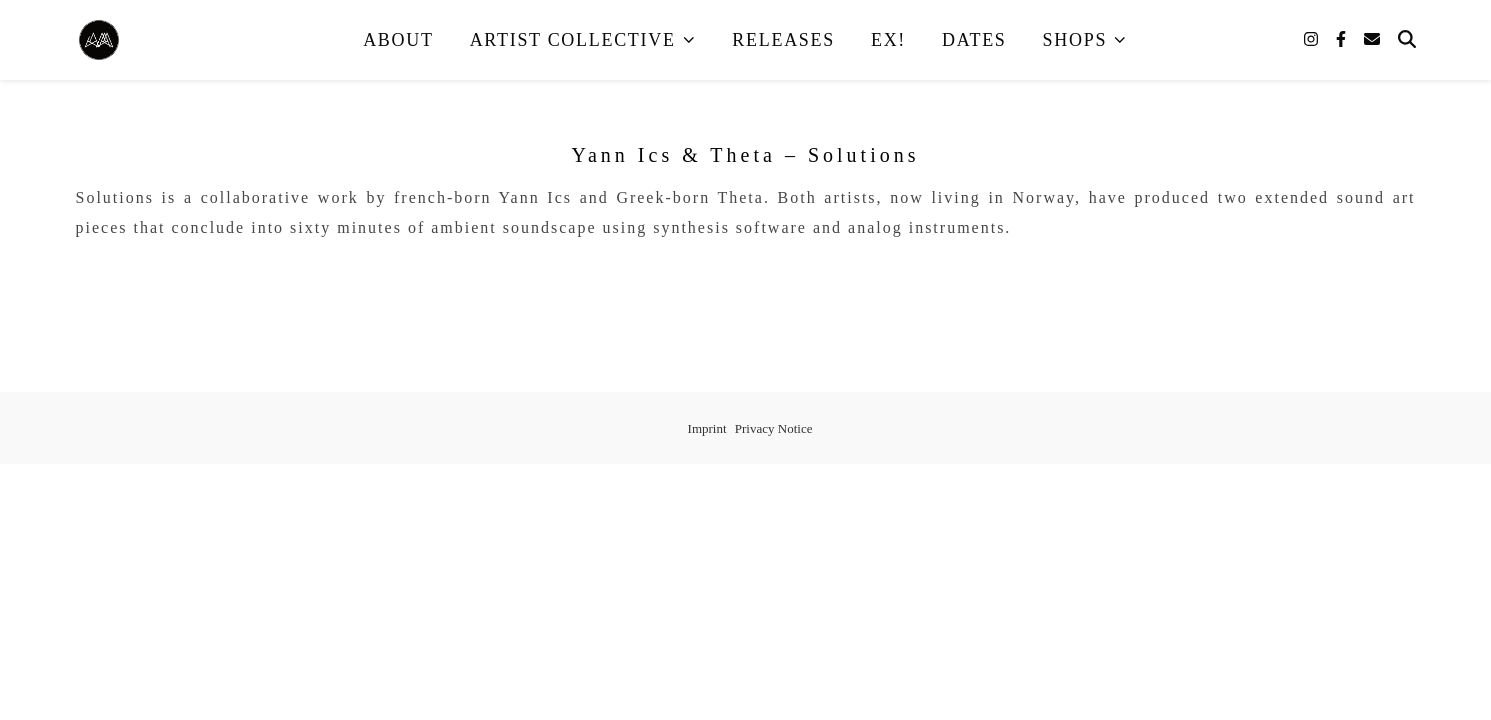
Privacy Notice (774, 428)
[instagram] (1313, 39)
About (398, 40)
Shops (1075, 40)
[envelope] (1372, 39)
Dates (974, 40)
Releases (783, 40)
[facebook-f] (1343, 39)
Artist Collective (573, 40)
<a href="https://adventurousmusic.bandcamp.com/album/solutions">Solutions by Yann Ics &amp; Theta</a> (746, 277)
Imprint (707, 428)
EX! (888, 40)
